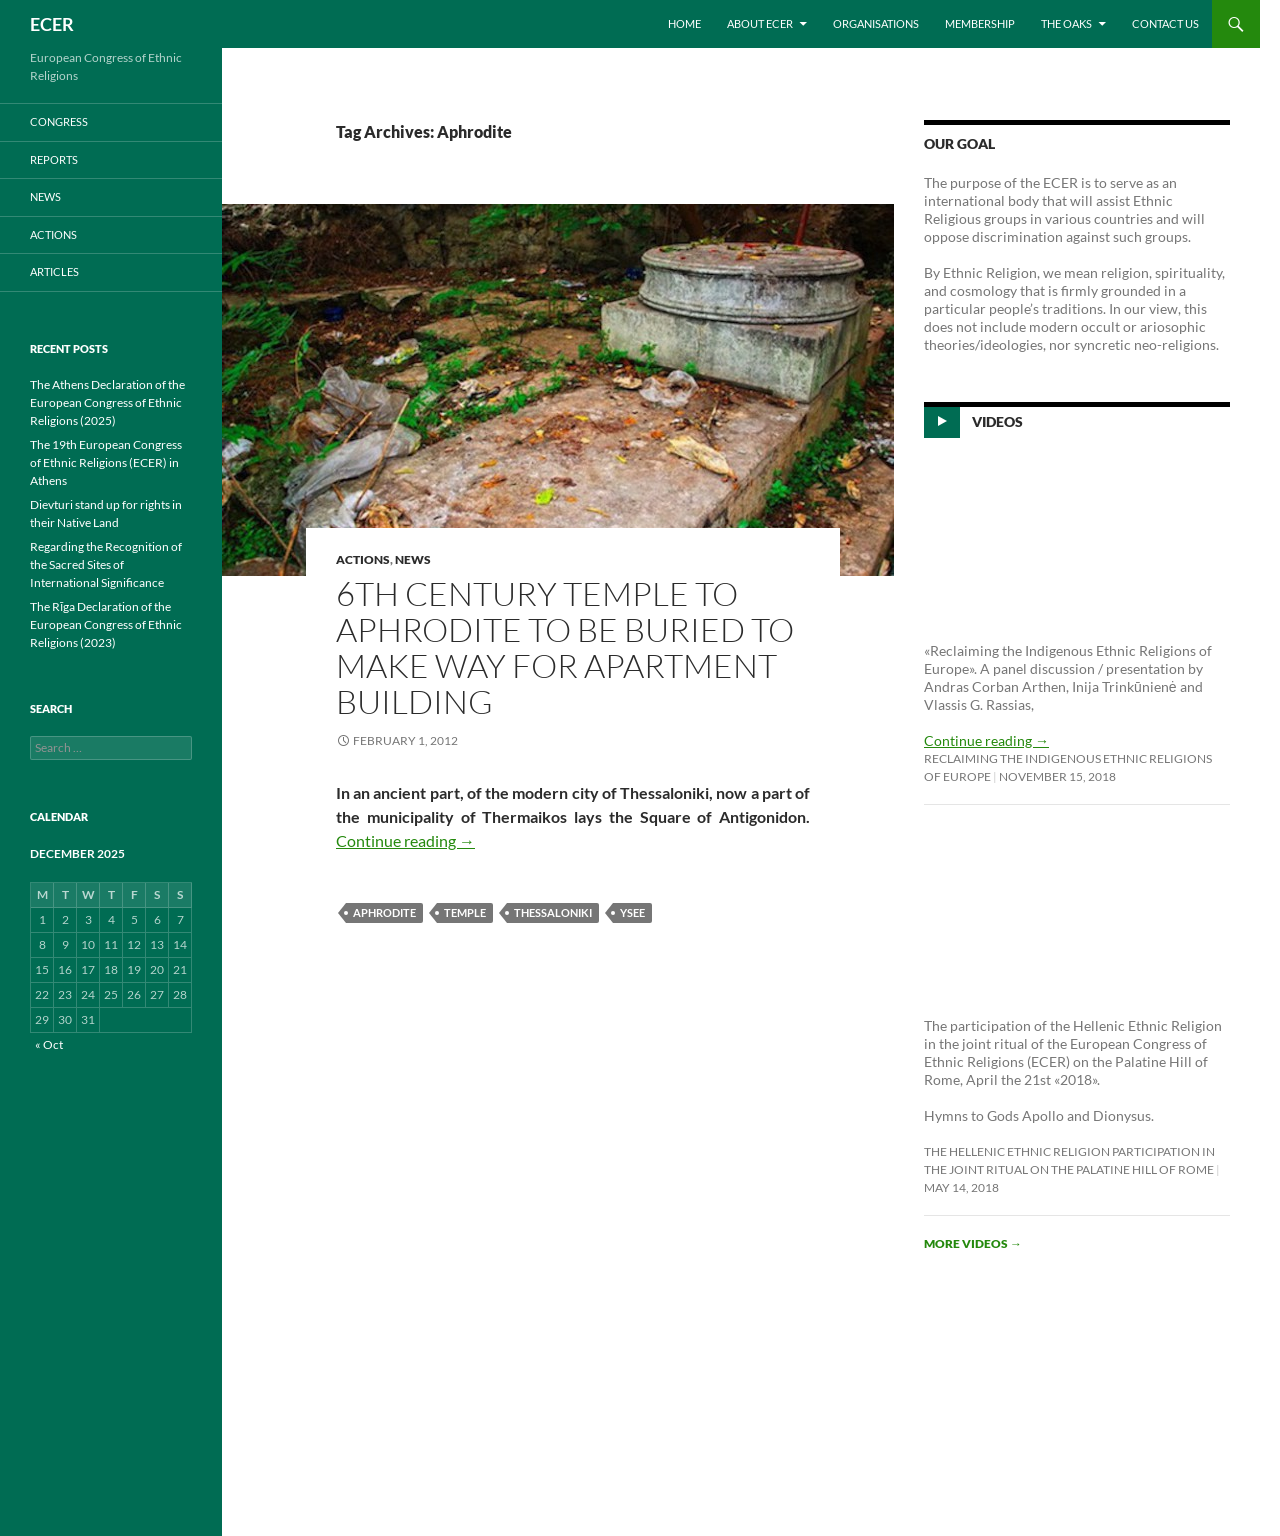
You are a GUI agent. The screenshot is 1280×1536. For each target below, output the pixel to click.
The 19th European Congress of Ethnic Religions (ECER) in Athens (106, 462)
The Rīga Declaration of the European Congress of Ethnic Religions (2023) (106, 624)
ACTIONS (363, 559)
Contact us (1165, 23)
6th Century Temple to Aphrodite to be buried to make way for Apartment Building (565, 647)
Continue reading (405, 840)
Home (684, 23)
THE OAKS (1066, 23)
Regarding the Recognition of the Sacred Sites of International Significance (106, 564)
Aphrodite (384, 912)
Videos (997, 421)
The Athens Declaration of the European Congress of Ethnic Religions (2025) (107, 402)
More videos (973, 1243)
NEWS (413, 559)
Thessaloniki (553, 912)
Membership (980, 23)
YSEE (632, 912)
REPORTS (54, 159)
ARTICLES (54, 271)
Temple (465, 912)
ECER (52, 24)
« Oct (49, 1044)
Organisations (876, 23)
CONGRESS (59, 121)
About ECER (760, 23)
